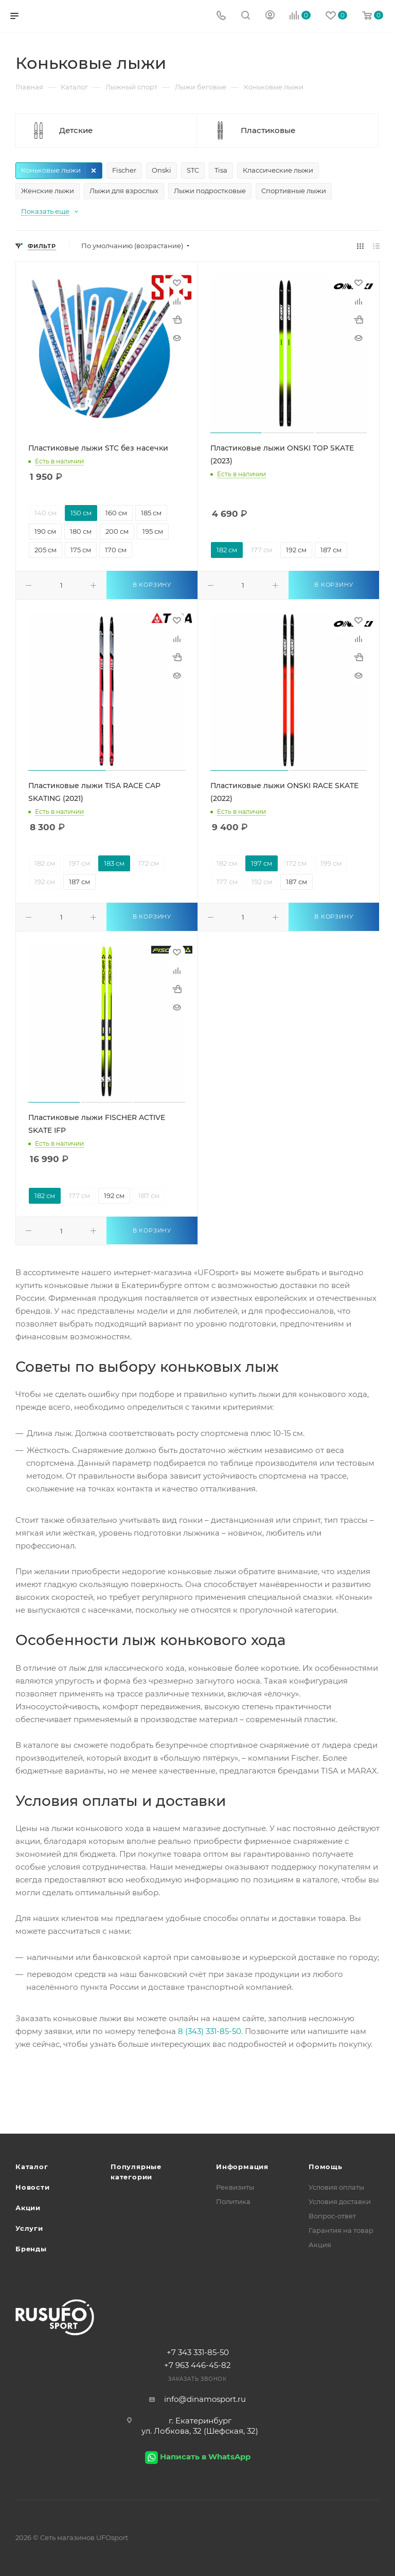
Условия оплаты (336, 2187)
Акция (320, 2245)
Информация (242, 2166)
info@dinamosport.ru (205, 2399)
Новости (32, 2187)
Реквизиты (235, 2187)
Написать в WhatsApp (205, 2456)
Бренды (31, 2249)
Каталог (31, 2166)
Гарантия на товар (341, 2230)
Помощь (326, 2166)
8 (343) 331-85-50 (209, 2031)
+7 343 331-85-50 (198, 2352)
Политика (233, 2201)
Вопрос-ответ (332, 2216)
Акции (28, 2208)
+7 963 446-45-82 (197, 2365)
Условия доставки (340, 2201)
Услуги (29, 2228)
